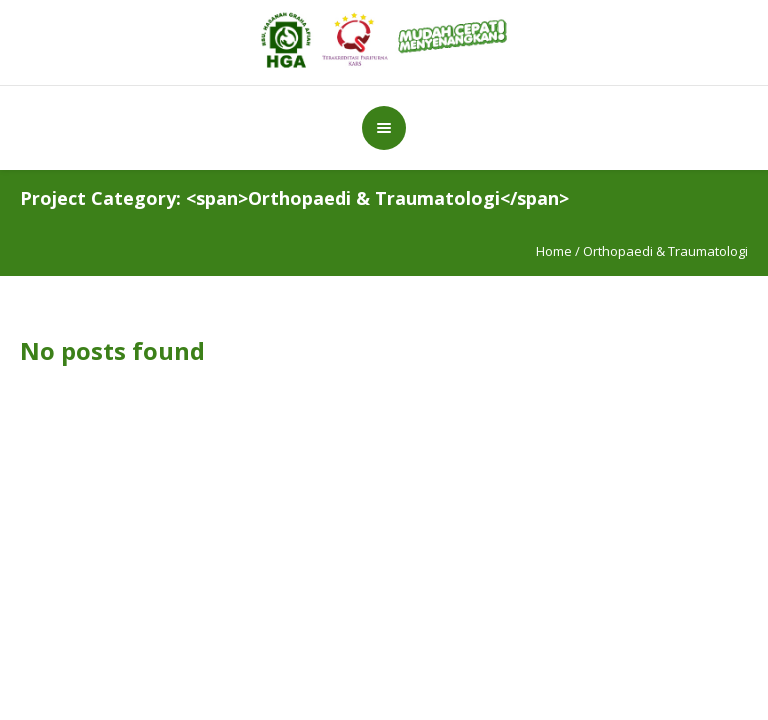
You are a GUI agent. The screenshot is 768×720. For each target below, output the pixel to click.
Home (554, 251)
